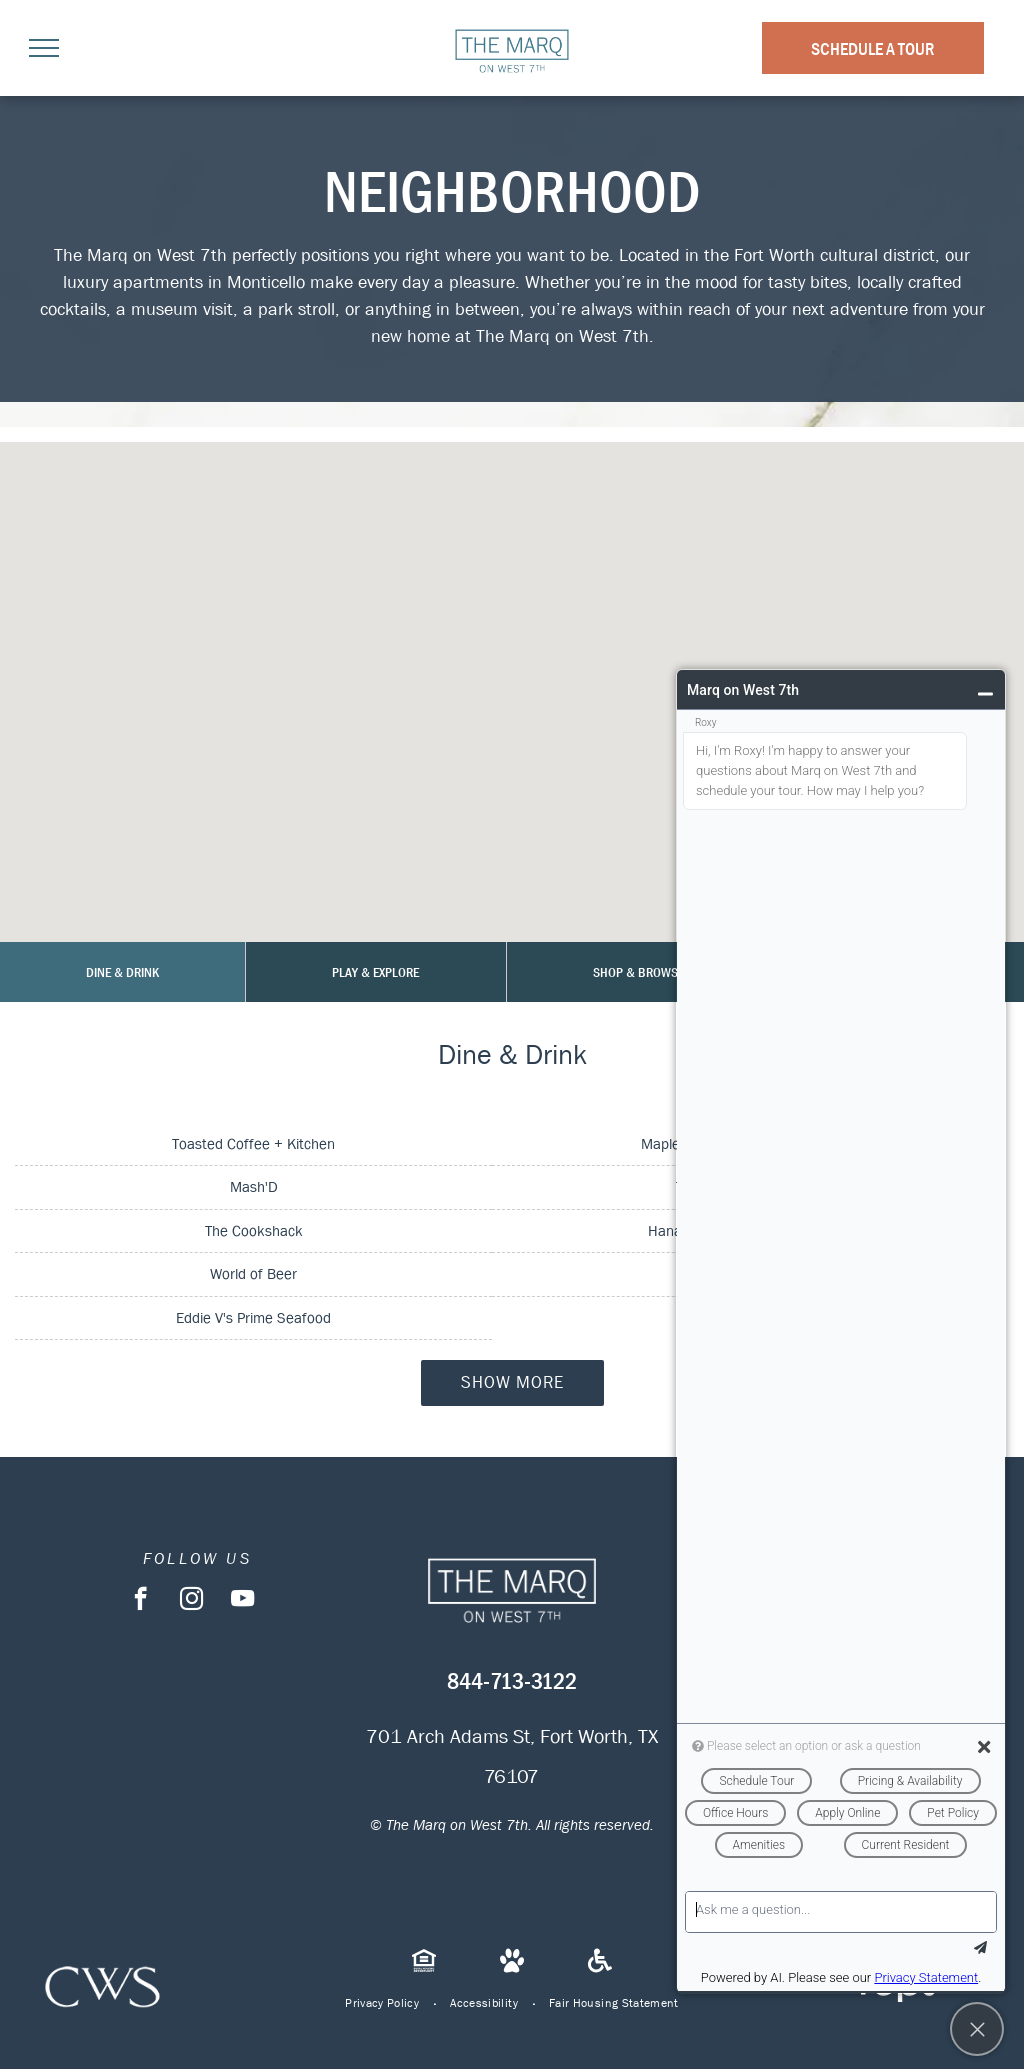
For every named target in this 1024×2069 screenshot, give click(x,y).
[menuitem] (382, 2003)
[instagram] (191, 1601)
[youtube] (242, 1601)
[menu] (44, 48)
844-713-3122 (512, 1681)
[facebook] (140, 1601)
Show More (512, 1382)
